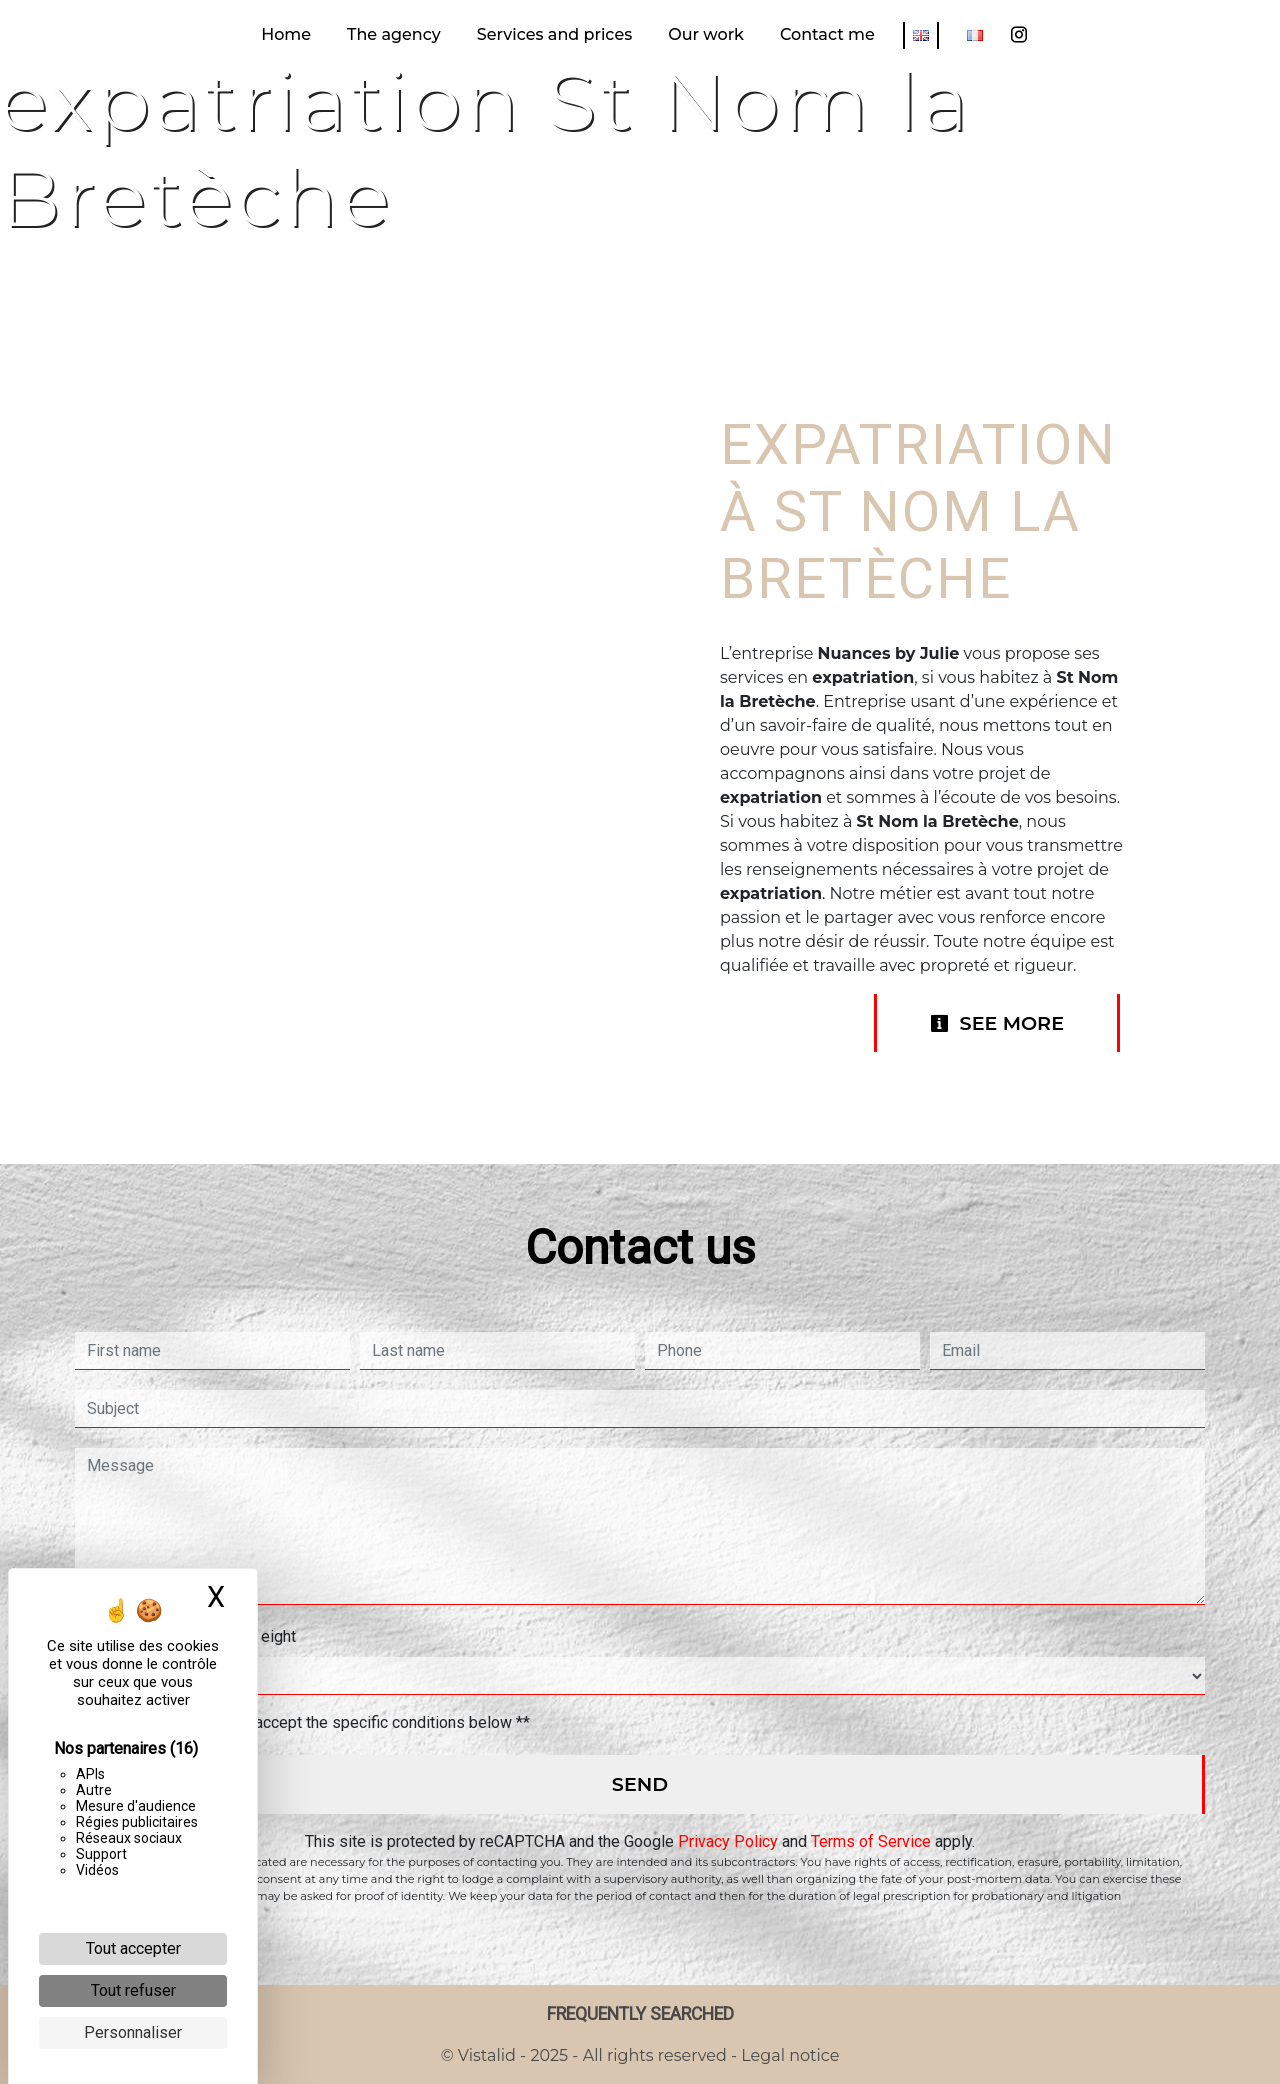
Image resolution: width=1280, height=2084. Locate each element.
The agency (394, 34)
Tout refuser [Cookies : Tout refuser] (133, 1990)
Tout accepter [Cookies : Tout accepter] (133, 1948)
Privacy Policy (728, 1841)
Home (286, 34)
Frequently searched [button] (640, 2014)
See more (997, 1023)
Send (640, 1784)
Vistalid (487, 2055)
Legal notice (788, 2055)
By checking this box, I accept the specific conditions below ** (312, 1722)
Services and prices (554, 34)
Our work (706, 34)
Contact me (827, 34)
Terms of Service (871, 1841)
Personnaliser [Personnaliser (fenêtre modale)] (133, 2032)
